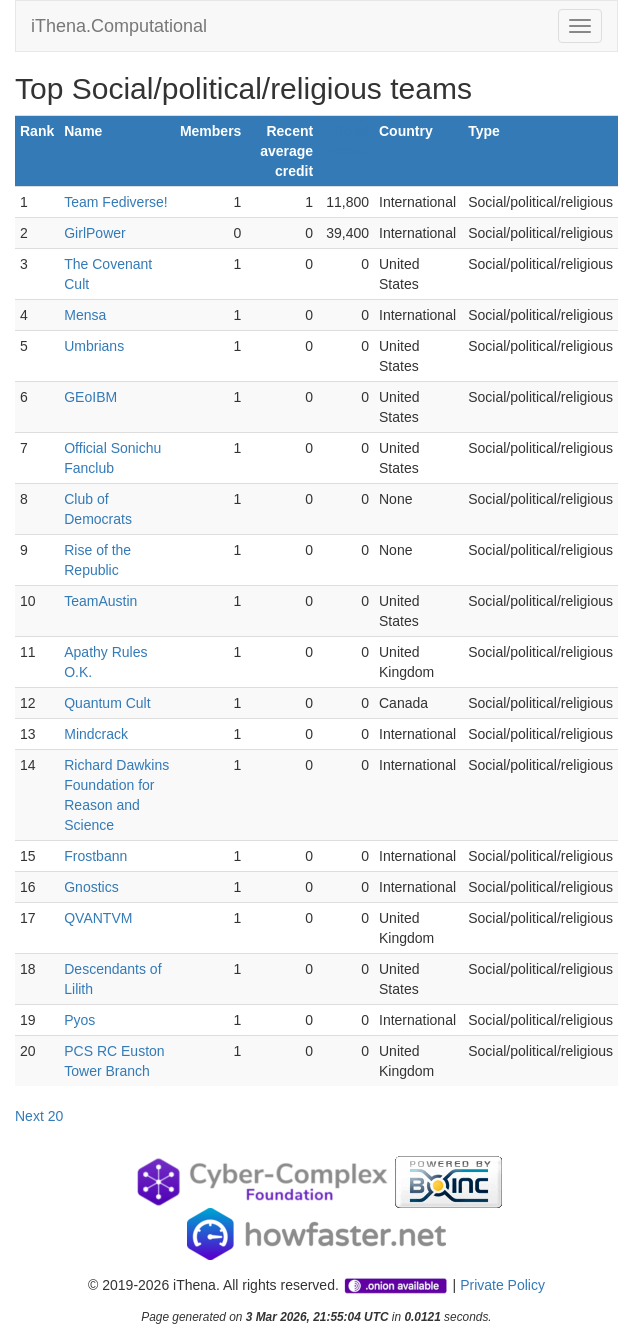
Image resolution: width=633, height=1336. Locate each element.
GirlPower (94, 233)
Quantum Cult (107, 703)
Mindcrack (96, 734)
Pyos (79, 1020)
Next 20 (39, 1116)
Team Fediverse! (115, 202)
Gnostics (91, 887)
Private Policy (502, 1285)
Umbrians (94, 346)
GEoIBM (90, 397)
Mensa (85, 315)
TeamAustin (100, 601)
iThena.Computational (119, 26)
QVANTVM (98, 918)
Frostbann (95, 856)
